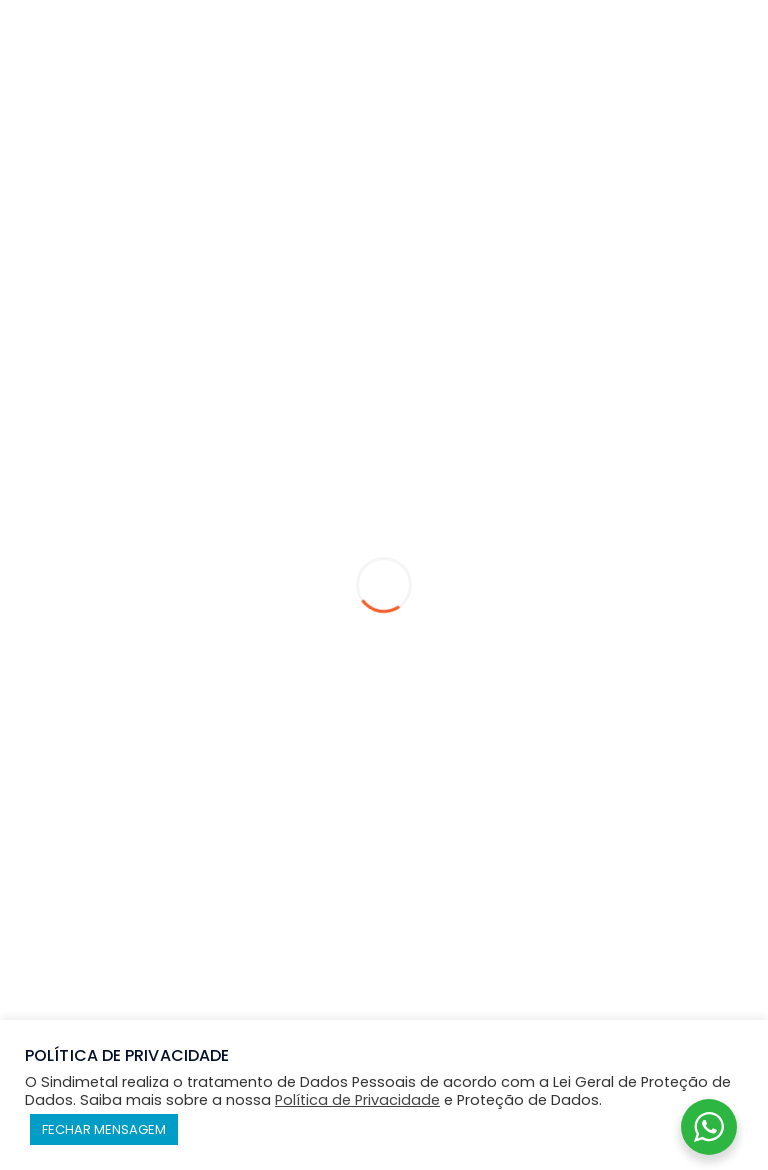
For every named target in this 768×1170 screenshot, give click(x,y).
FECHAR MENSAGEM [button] (104, 1129)
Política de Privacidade (357, 1100)
